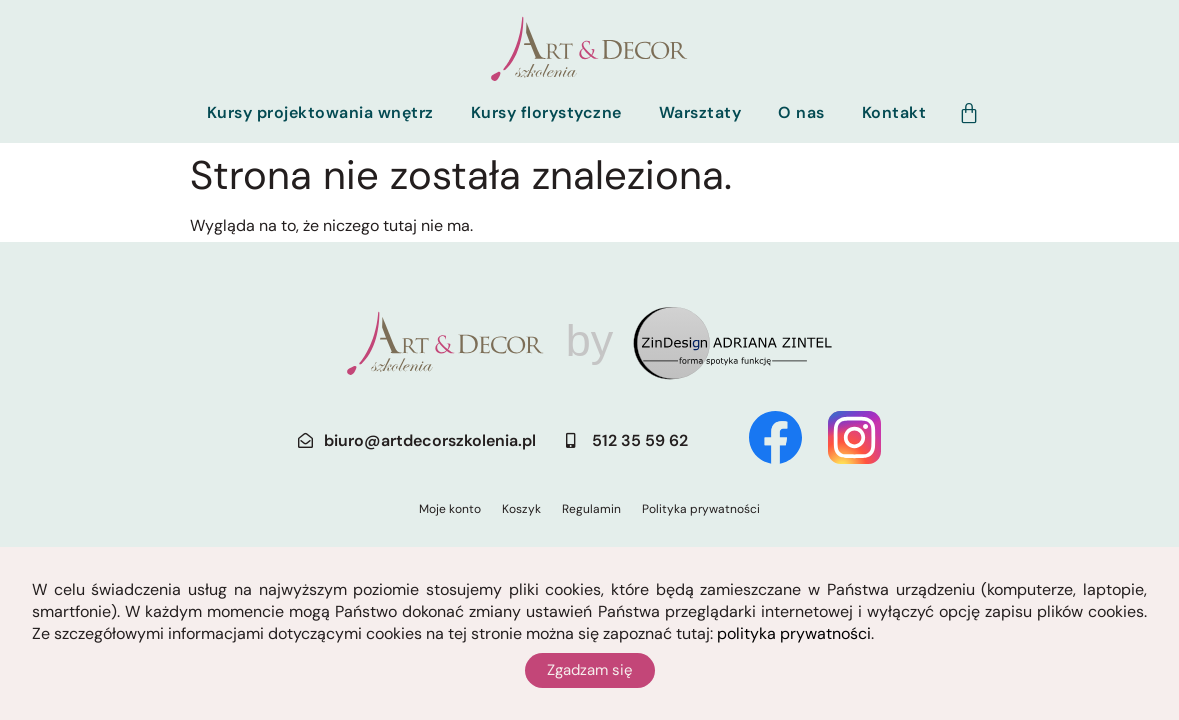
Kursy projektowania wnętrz (320, 112)
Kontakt (894, 112)
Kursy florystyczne (546, 112)
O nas (801, 112)
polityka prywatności (794, 633)
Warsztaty (700, 112)
